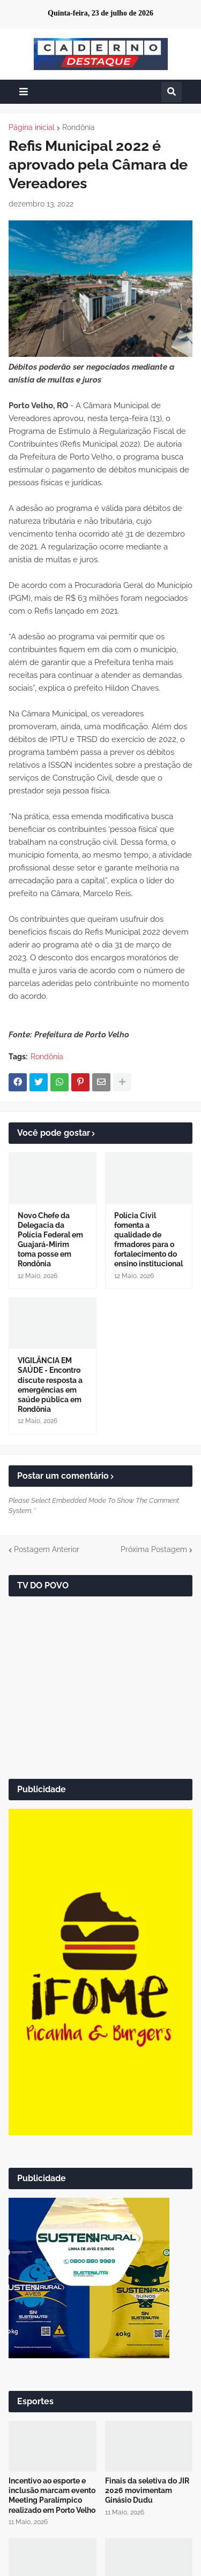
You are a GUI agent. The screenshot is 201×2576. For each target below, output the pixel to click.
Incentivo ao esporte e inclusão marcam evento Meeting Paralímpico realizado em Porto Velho (52, 2495)
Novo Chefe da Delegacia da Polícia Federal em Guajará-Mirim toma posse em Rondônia (50, 1239)
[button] (23, 92)
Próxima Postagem (154, 1549)
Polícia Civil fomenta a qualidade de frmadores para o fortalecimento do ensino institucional (148, 1239)
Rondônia (78, 127)
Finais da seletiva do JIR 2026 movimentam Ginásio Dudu (147, 2490)
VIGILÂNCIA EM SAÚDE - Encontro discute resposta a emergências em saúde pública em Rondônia (50, 1384)
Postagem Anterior (46, 1549)
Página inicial (32, 127)
